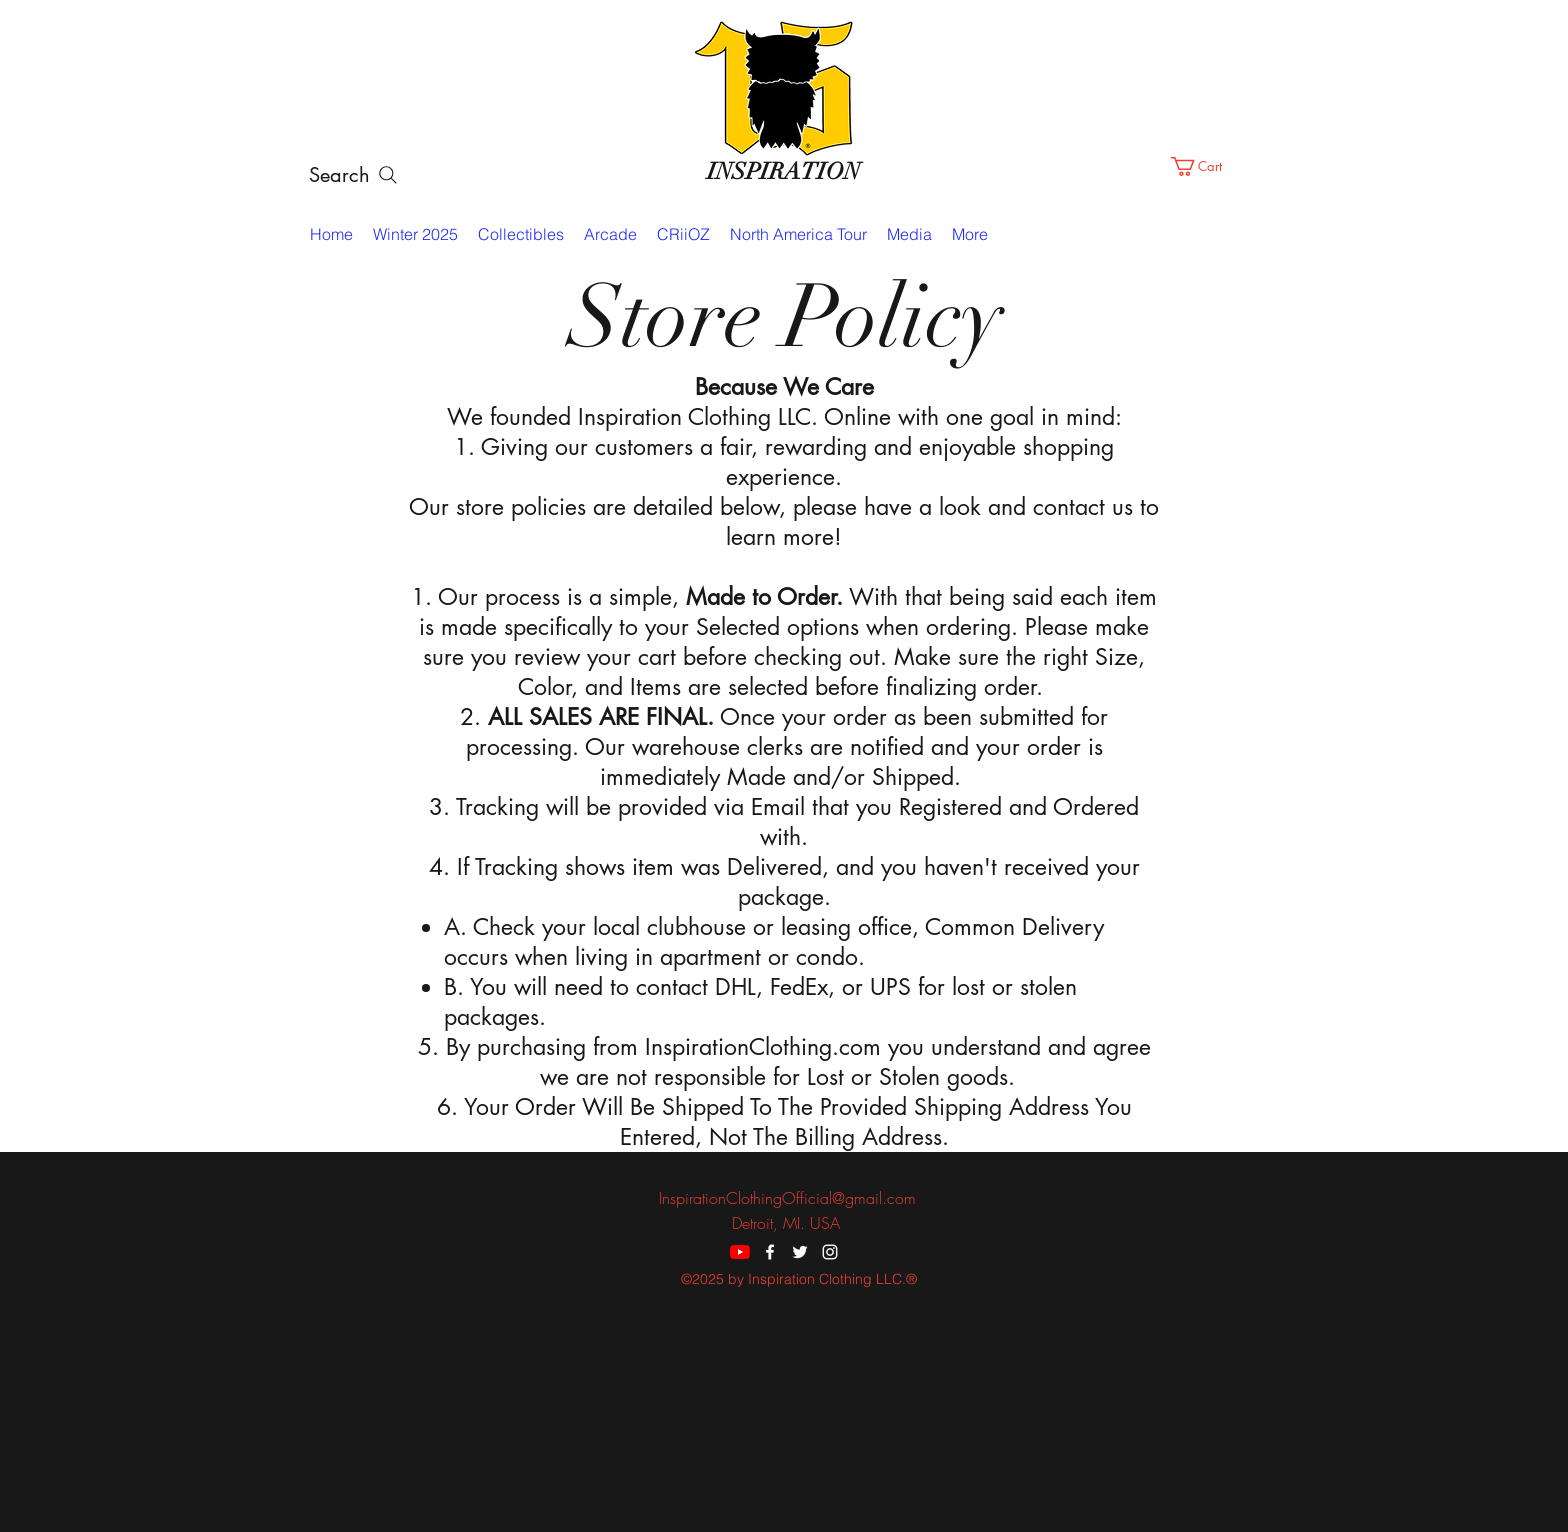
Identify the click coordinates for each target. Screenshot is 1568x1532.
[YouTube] (740, 1252)
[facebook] (754, 197)
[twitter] (784, 197)
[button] (1208, 166)
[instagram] (814, 197)
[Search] (354, 175)
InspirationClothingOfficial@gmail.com (787, 1198)
